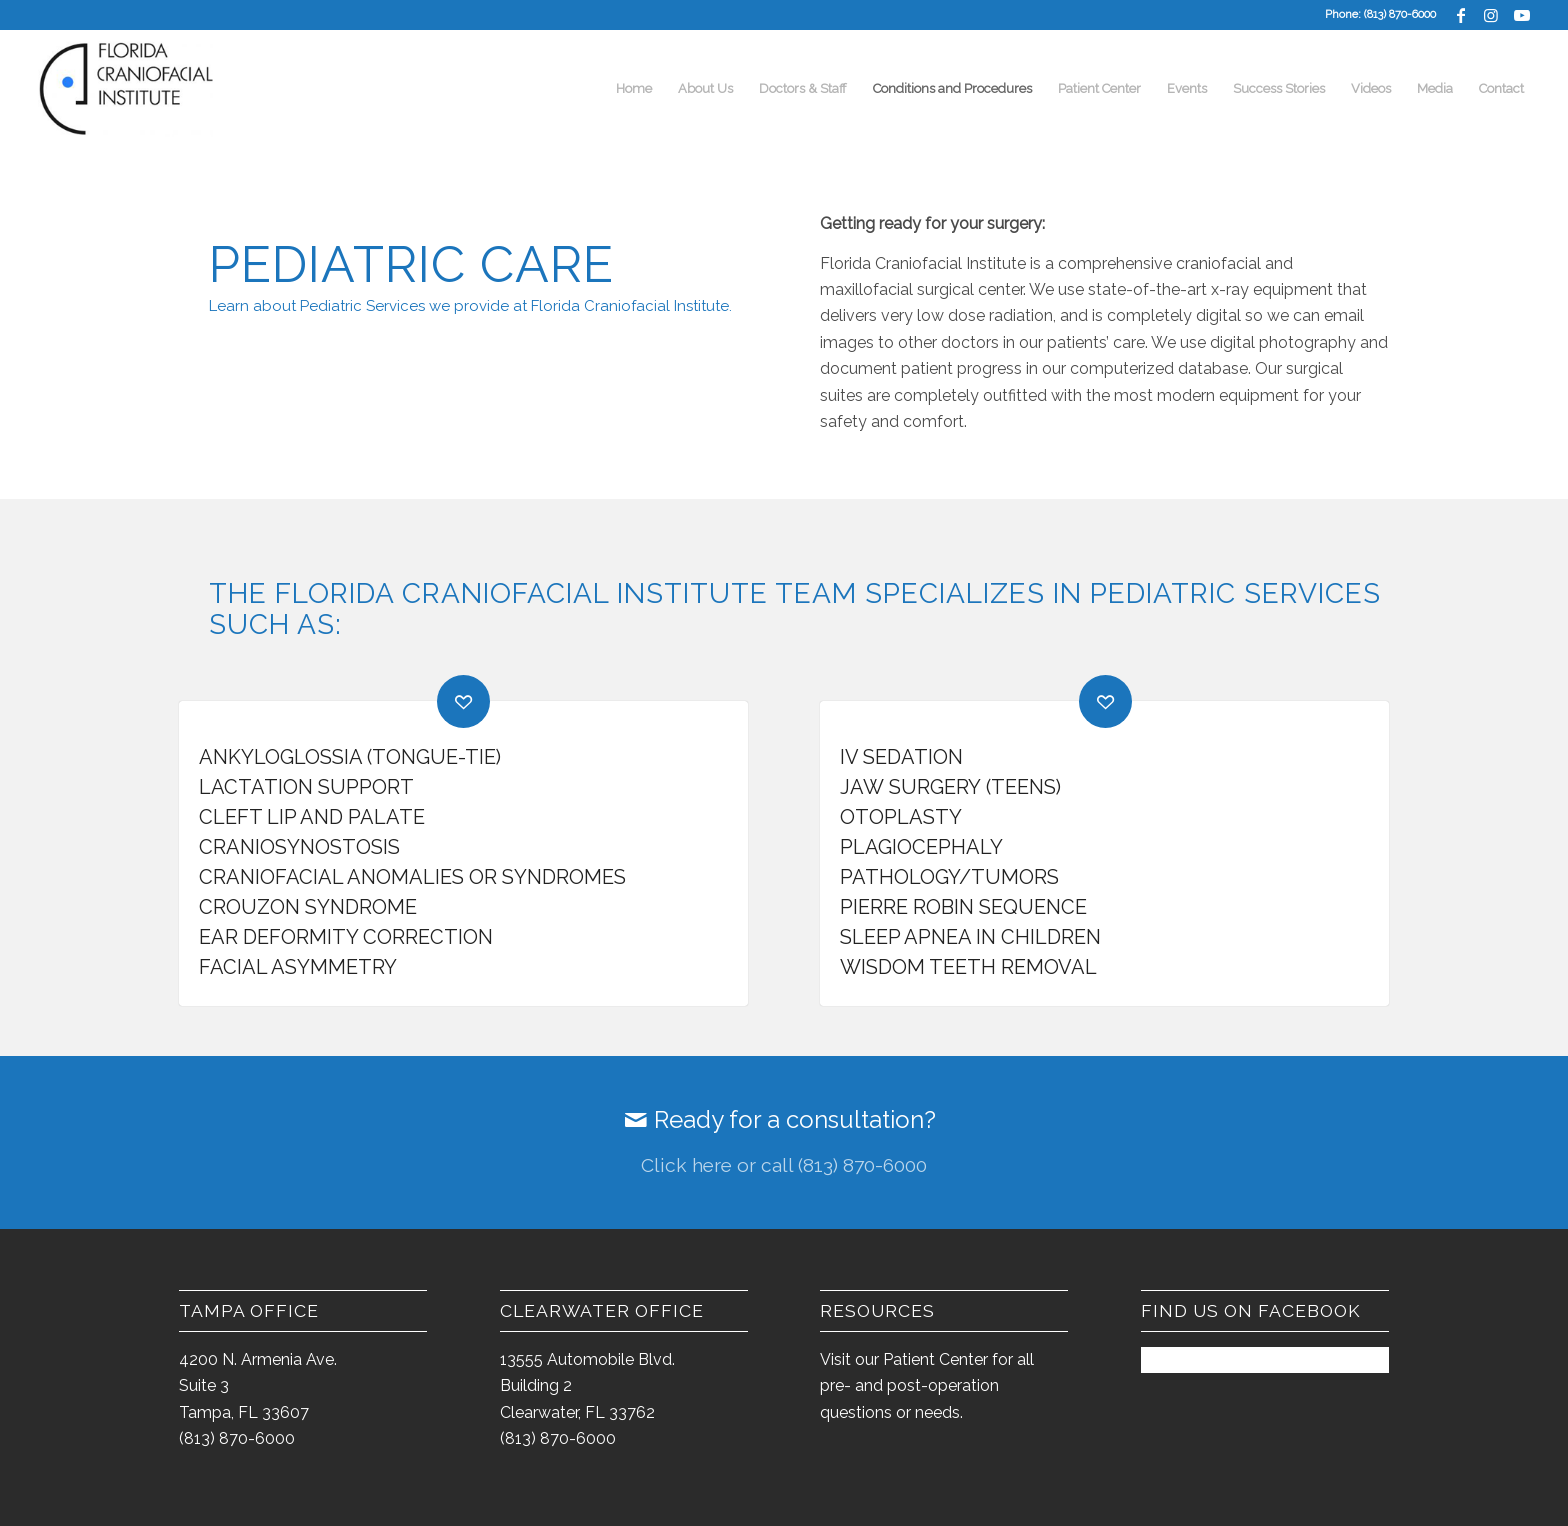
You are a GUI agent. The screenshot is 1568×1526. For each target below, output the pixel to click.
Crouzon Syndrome (308, 907)
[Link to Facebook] (1461, 15)
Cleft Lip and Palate (312, 817)
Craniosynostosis (299, 847)
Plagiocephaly (921, 847)
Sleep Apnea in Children (970, 937)
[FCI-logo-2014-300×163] (128, 89)
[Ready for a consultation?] (784, 1143)
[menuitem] (634, 89)
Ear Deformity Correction (346, 937)
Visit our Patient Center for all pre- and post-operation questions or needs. (927, 1386)
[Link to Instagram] (1491, 15)
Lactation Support (306, 787)
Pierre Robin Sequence (963, 907)
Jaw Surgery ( (915, 787)
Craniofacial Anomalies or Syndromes (412, 877)
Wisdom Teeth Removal (968, 967)
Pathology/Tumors (949, 877)
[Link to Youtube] (1522, 15)
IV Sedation (901, 757)
